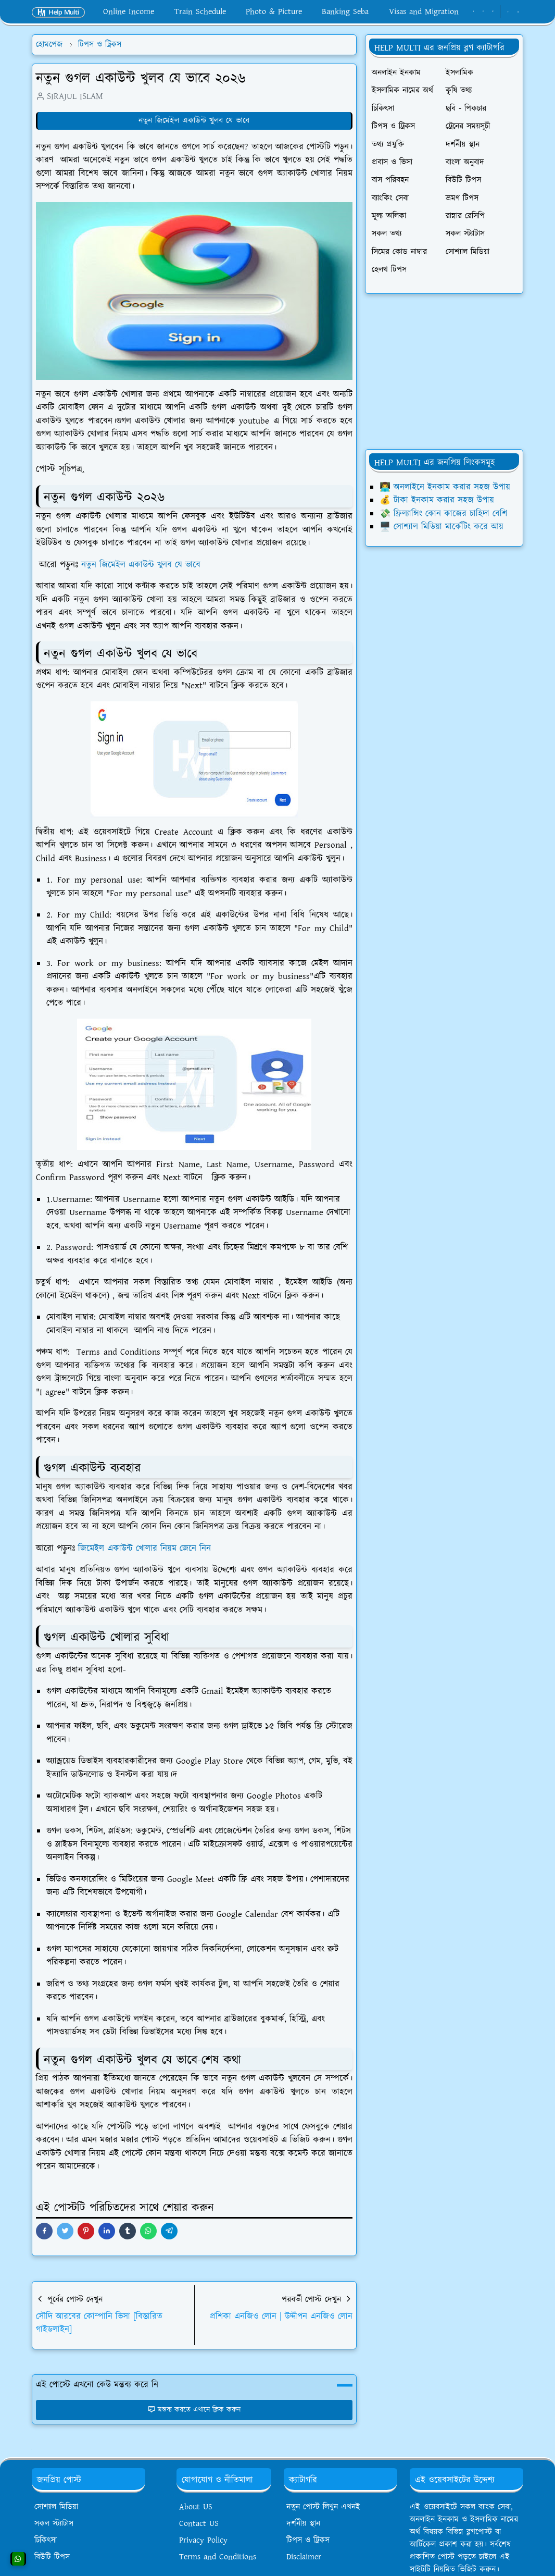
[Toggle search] (518, 12)
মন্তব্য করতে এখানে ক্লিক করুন (194, 2410)
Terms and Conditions (217, 2557)
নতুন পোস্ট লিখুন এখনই (323, 2507)
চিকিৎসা (45, 2540)
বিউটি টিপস (52, 2557)
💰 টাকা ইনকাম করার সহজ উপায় (437, 500)
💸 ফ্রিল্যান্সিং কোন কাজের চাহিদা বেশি (443, 513)
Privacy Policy (203, 2540)
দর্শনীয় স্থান (303, 2524)
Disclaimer (303, 2557)
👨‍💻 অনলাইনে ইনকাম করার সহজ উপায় (445, 487)
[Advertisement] (444, 371)
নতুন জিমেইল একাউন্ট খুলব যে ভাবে (193, 121)
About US (195, 2507)
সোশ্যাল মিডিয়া (56, 2507)
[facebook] (473, 12)
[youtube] (493, 12)
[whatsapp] (483, 12)
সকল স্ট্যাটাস (53, 2524)
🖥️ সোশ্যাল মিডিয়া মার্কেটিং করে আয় (441, 527)
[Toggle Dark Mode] (508, 11)
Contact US (199, 2524)
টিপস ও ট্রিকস (308, 2540)
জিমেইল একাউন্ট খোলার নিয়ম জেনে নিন (144, 1548)
